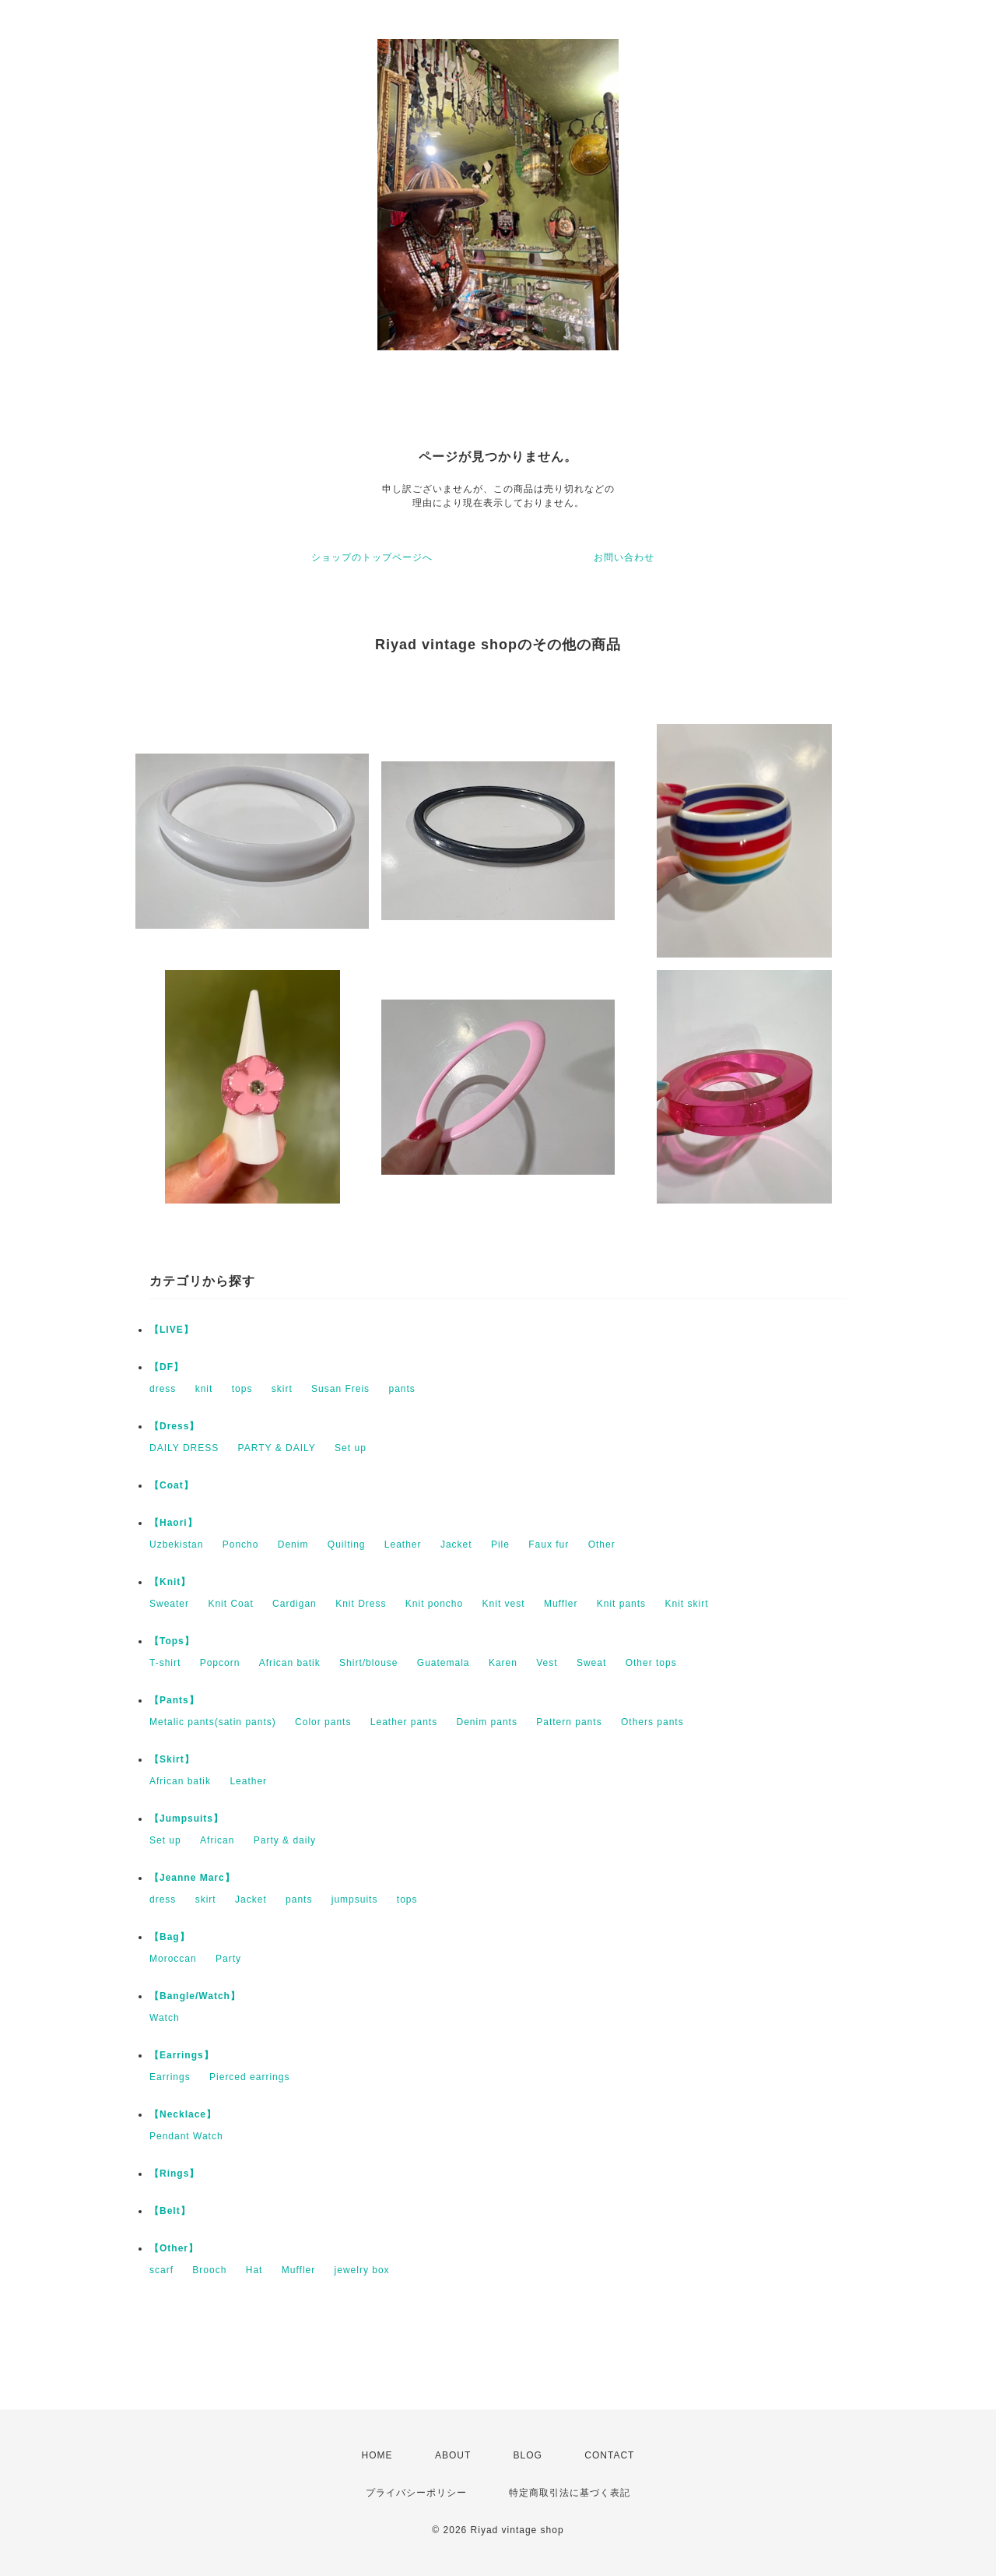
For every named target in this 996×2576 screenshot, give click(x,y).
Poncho (241, 1544)
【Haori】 (173, 1522)
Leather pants (403, 1722)
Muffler (560, 1603)
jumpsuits (354, 1899)
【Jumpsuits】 (186, 1818)
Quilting (347, 1544)
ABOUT (453, 2455)
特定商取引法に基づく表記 (569, 2492)
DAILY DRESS (184, 1448)
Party (228, 1958)
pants (401, 1388)
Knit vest (503, 1603)
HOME (377, 2455)
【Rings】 (174, 2173)
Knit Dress (360, 1603)
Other (601, 1544)
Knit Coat (230, 1603)
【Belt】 (170, 2210)
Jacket (456, 1544)
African (217, 1840)
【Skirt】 (172, 1759)
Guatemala (443, 1662)
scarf (161, 2270)
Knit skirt (686, 1603)
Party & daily (285, 1840)
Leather (403, 1544)
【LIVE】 (171, 1329)
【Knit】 (170, 1581)
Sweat (591, 1662)
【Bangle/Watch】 (194, 1996)
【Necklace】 (182, 2114)
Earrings (170, 2077)
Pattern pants (568, 1722)
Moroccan (173, 1958)
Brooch (209, 2270)
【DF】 (166, 1367)
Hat (254, 2270)
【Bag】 (169, 1936)
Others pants (652, 1722)
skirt (282, 1388)
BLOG (528, 2455)
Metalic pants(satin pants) (212, 1722)
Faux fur (548, 1544)
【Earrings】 (181, 2055)
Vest (546, 1662)
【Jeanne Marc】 (192, 1877)
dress (162, 1388)
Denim (293, 1544)
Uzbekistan (176, 1544)
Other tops (651, 1662)
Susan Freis (340, 1388)
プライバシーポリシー (416, 2492)
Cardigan (294, 1603)
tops (242, 1388)
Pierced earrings (249, 2077)
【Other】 (173, 2248)
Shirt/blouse (368, 1662)
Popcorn (220, 1662)
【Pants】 (174, 1700)
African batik (290, 1662)
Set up (350, 1448)
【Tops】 (172, 1641)
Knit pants (621, 1603)
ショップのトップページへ (372, 557)
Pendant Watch (186, 2136)
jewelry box (362, 2270)
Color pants (323, 1722)
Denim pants (487, 1722)
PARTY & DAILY (277, 1448)
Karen (503, 1662)
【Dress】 (174, 1426)
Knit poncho (434, 1603)
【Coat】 (171, 1485)
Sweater (169, 1603)
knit (204, 1388)
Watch (164, 2017)
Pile (500, 1544)
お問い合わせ (624, 557)
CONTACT (609, 2455)
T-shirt (165, 1662)
